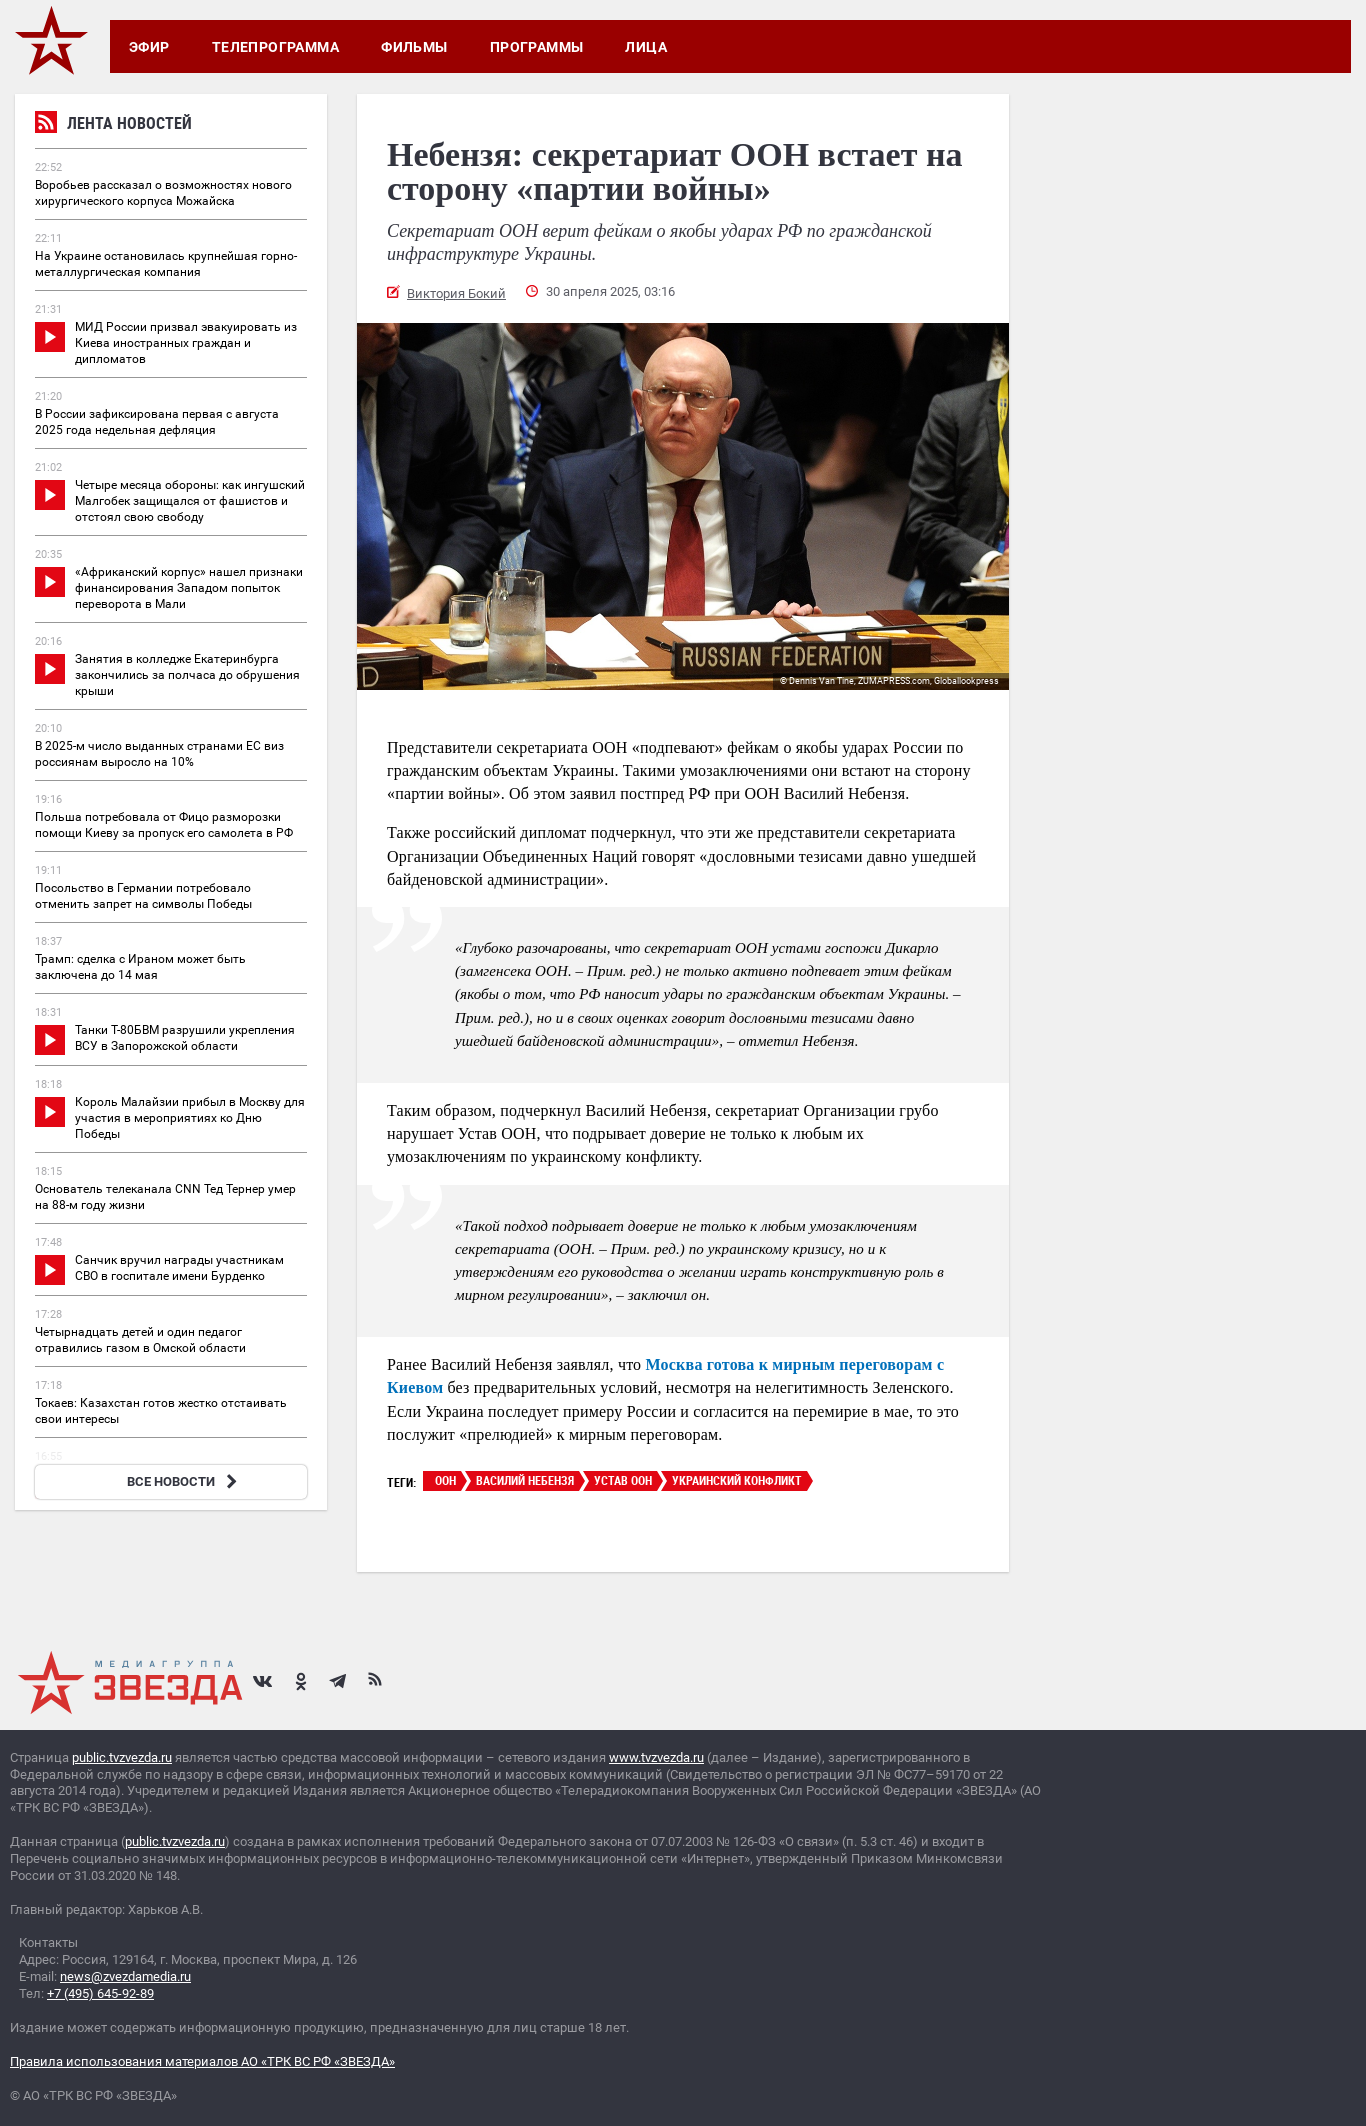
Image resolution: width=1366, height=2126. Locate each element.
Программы (537, 47)
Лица (646, 47)
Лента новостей (113, 125)
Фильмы (414, 47)
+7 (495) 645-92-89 (100, 1993)
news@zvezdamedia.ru (125, 1976)
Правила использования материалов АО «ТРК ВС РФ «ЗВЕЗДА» (202, 2061)
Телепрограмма (275, 47)
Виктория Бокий (456, 293)
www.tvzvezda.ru (656, 1757)
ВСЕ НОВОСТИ (184, 1481)
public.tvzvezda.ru (122, 1757)
